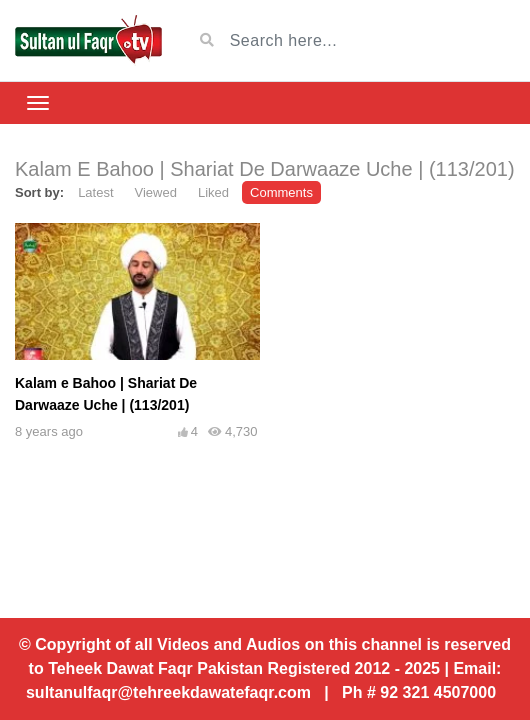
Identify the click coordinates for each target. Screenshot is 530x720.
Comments (281, 192)
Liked (213, 192)
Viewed (156, 192)
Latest (95, 192)
